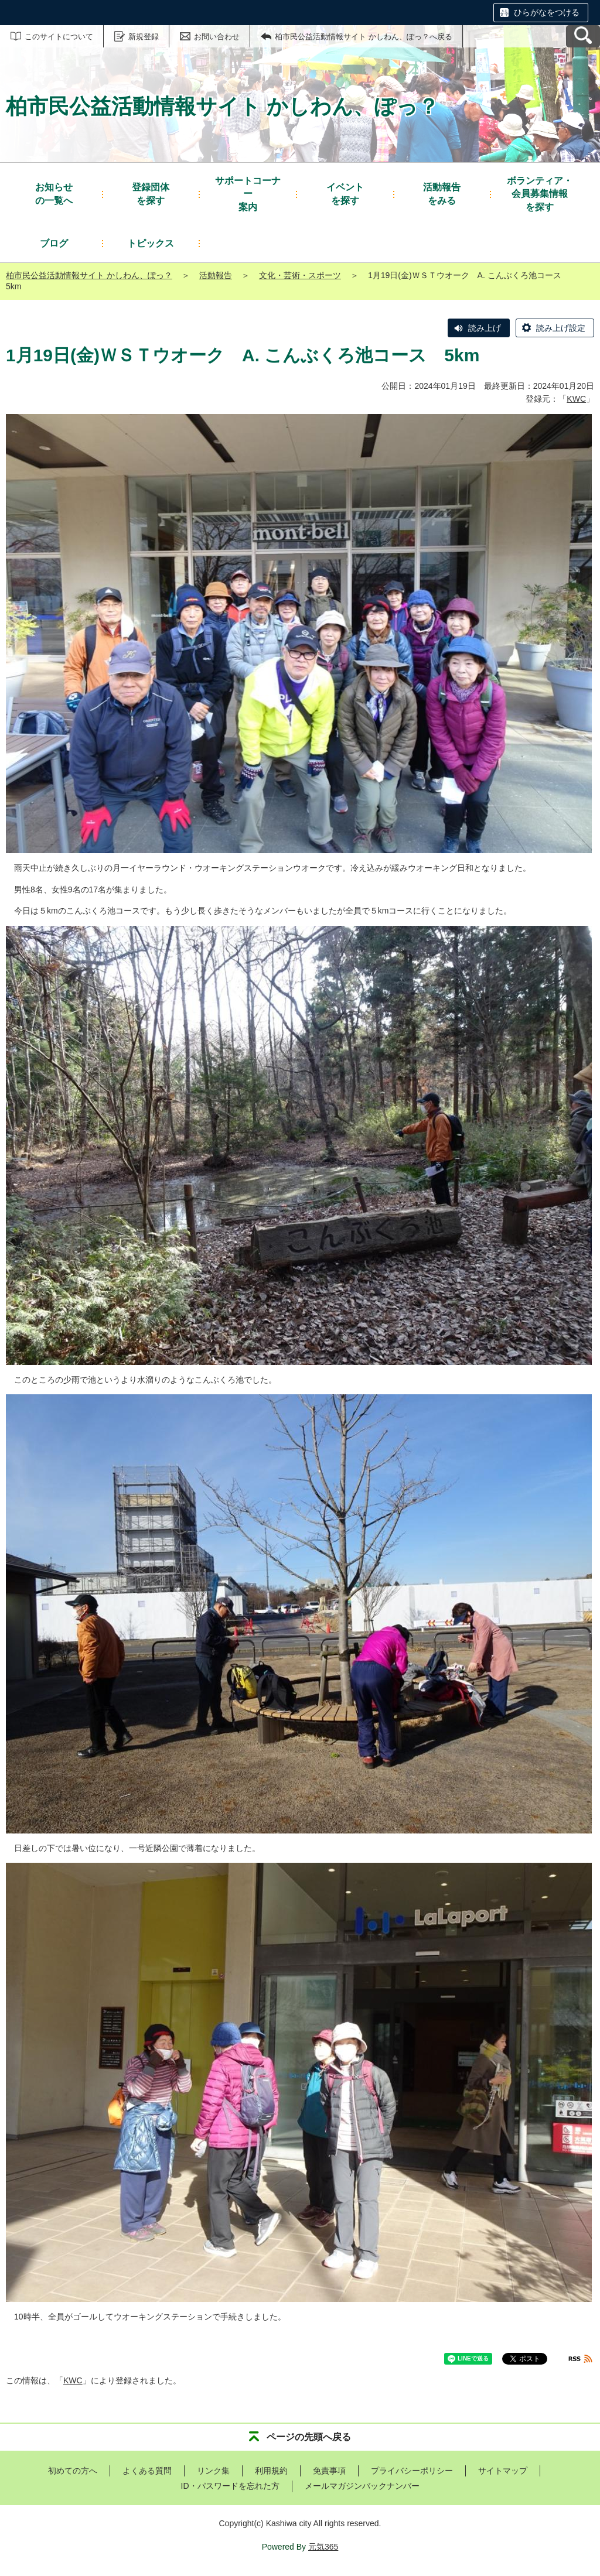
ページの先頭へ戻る (309, 2437)
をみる (442, 193)
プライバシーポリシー (412, 2470)
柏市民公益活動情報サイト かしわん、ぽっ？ (89, 275)
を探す (150, 193)
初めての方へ (72, 2470)
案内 (248, 193)
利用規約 (271, 2470)
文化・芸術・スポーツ (300, 275)
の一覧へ (54, 193)
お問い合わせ (217, 36)
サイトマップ (502, 2470)
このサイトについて (59, 36)
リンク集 (213, 2470)
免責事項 (329, 2470)
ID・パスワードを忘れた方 (230, 2486)
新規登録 (143, 36)
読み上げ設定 (560, 328)
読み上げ (484, 328)
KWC (576, 398)
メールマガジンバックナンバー (362, 2486)
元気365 (323, 2546)
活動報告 (215, 275)
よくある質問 (147, 2470)
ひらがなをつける (546, 12)
